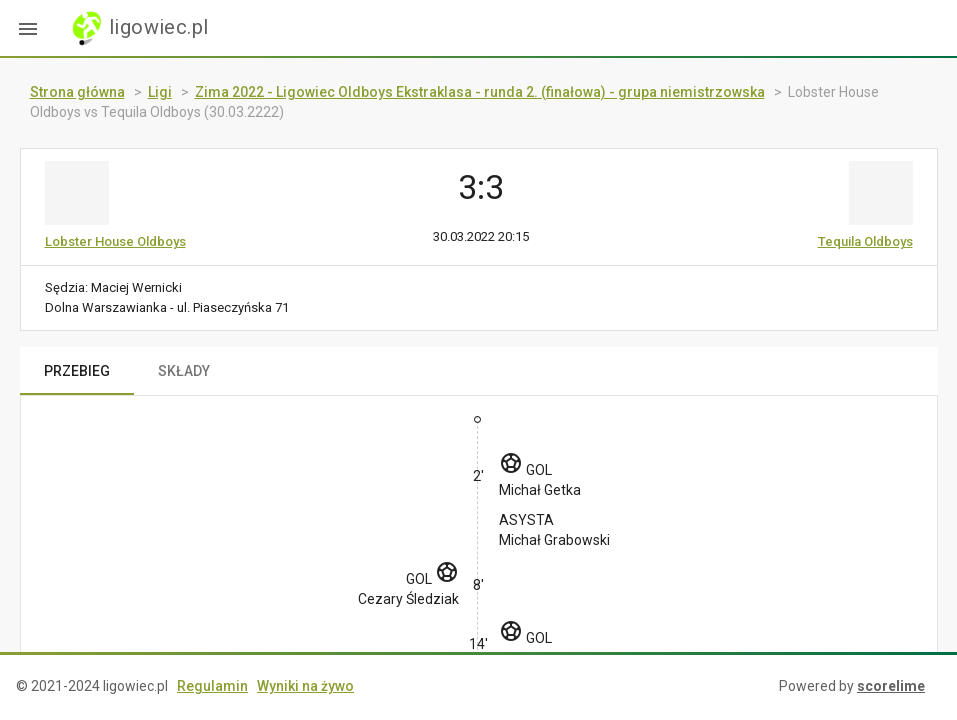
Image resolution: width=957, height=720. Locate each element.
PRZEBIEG (77, 371)
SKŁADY (184, 371)
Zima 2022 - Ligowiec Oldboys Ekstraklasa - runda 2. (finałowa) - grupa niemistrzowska (480, 92)
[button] (28, 28)
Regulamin (212, 686)
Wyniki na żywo (305, 686)
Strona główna (77, 92)
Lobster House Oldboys (115, 241)
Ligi (160, 92)
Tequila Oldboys (865, 241)
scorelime (891, 686)
